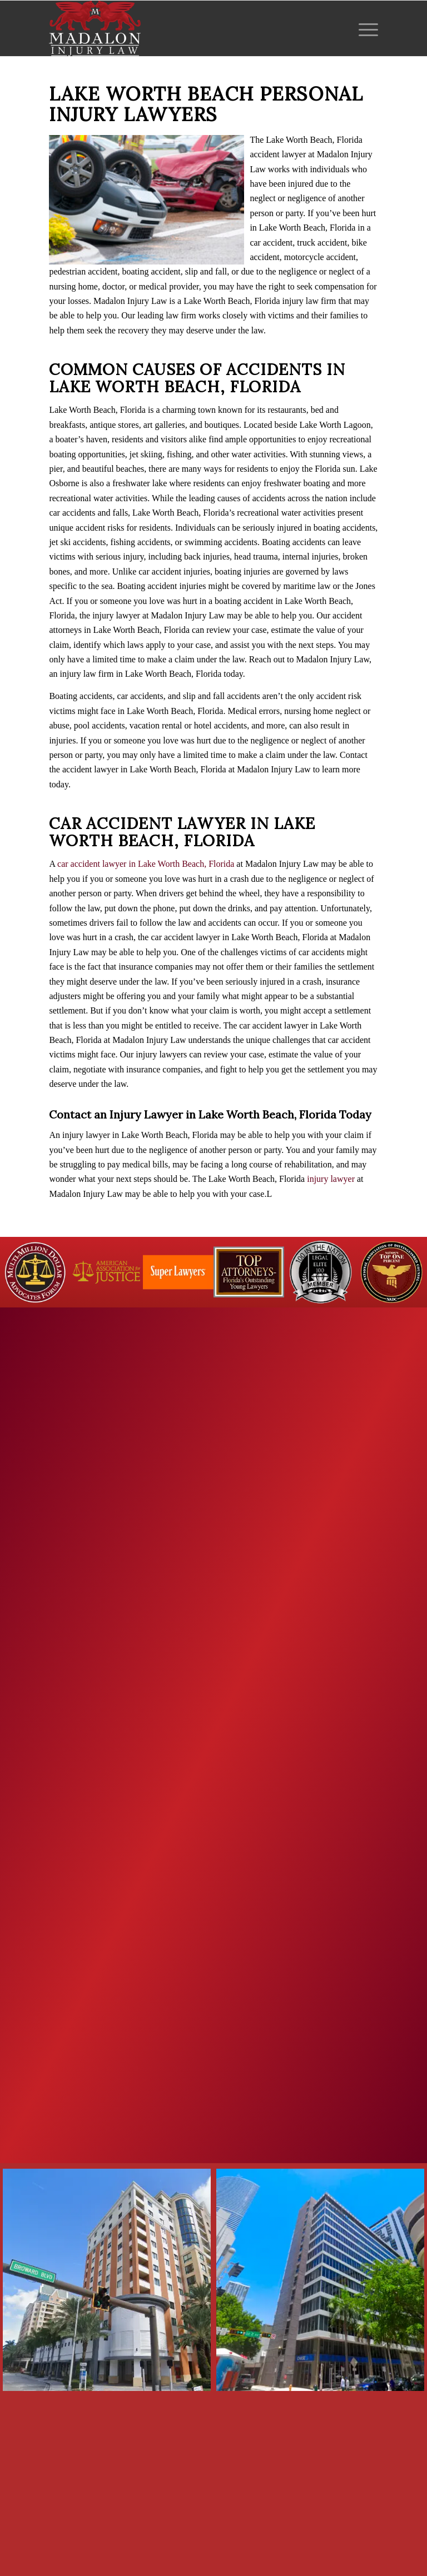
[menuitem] (365, 28)
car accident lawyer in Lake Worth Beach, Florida (145, 863)
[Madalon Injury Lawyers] (95, 28)
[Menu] (365, 28)
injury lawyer (331, 1179)
